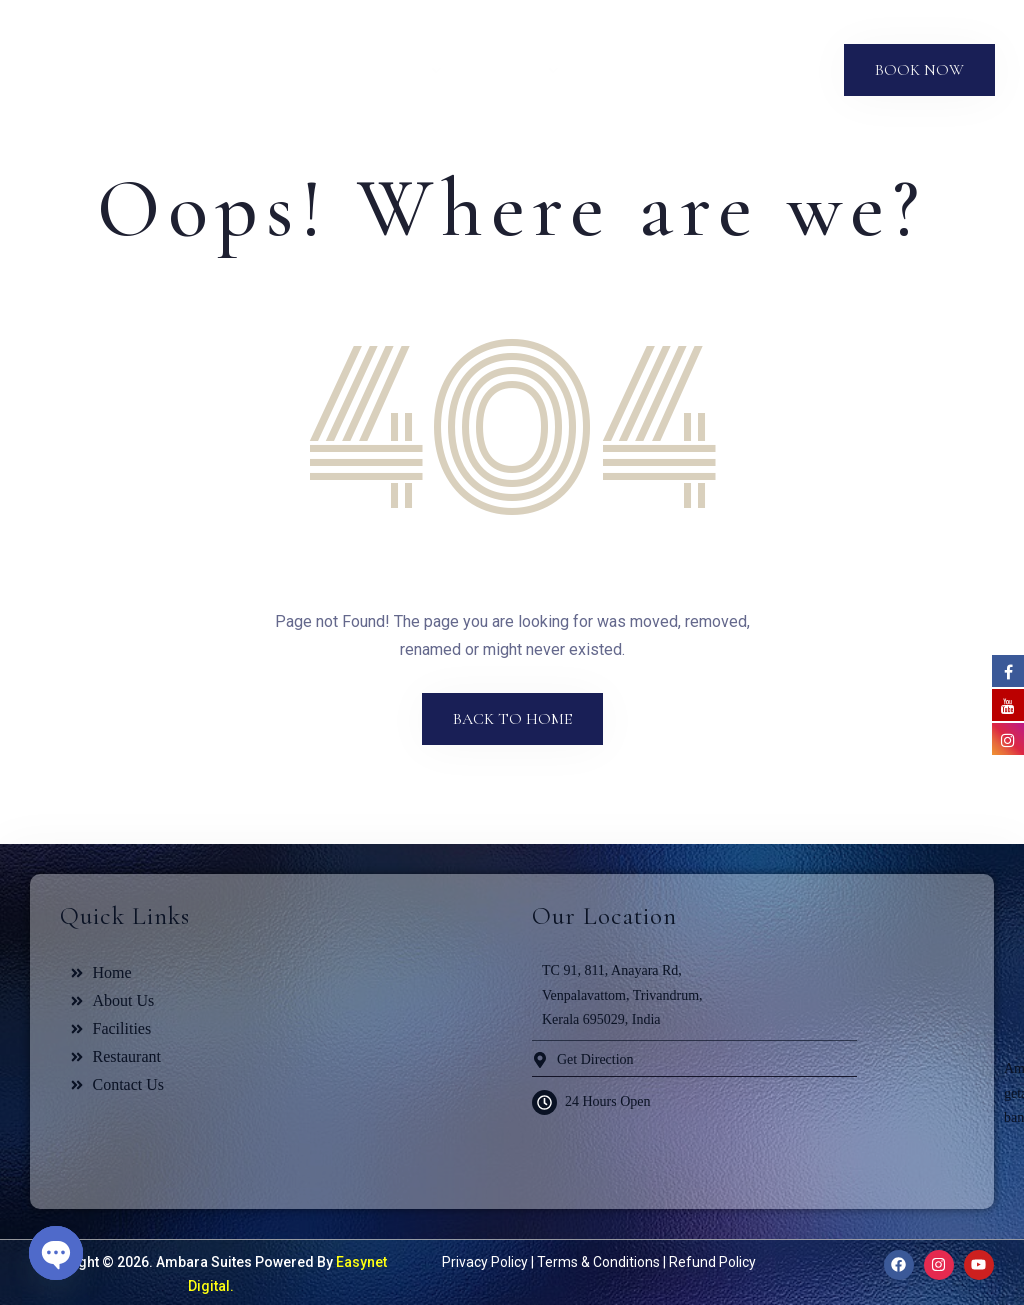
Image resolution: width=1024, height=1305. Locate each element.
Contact (778, 71)
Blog (697, 71)
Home (220, 71)
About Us (310, 71)
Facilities (510, 71)
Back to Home (512, 719)
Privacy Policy (485, 1262)
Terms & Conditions (598, 1262)
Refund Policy (712, 1262)
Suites (401, 71)
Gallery (621, 71)
